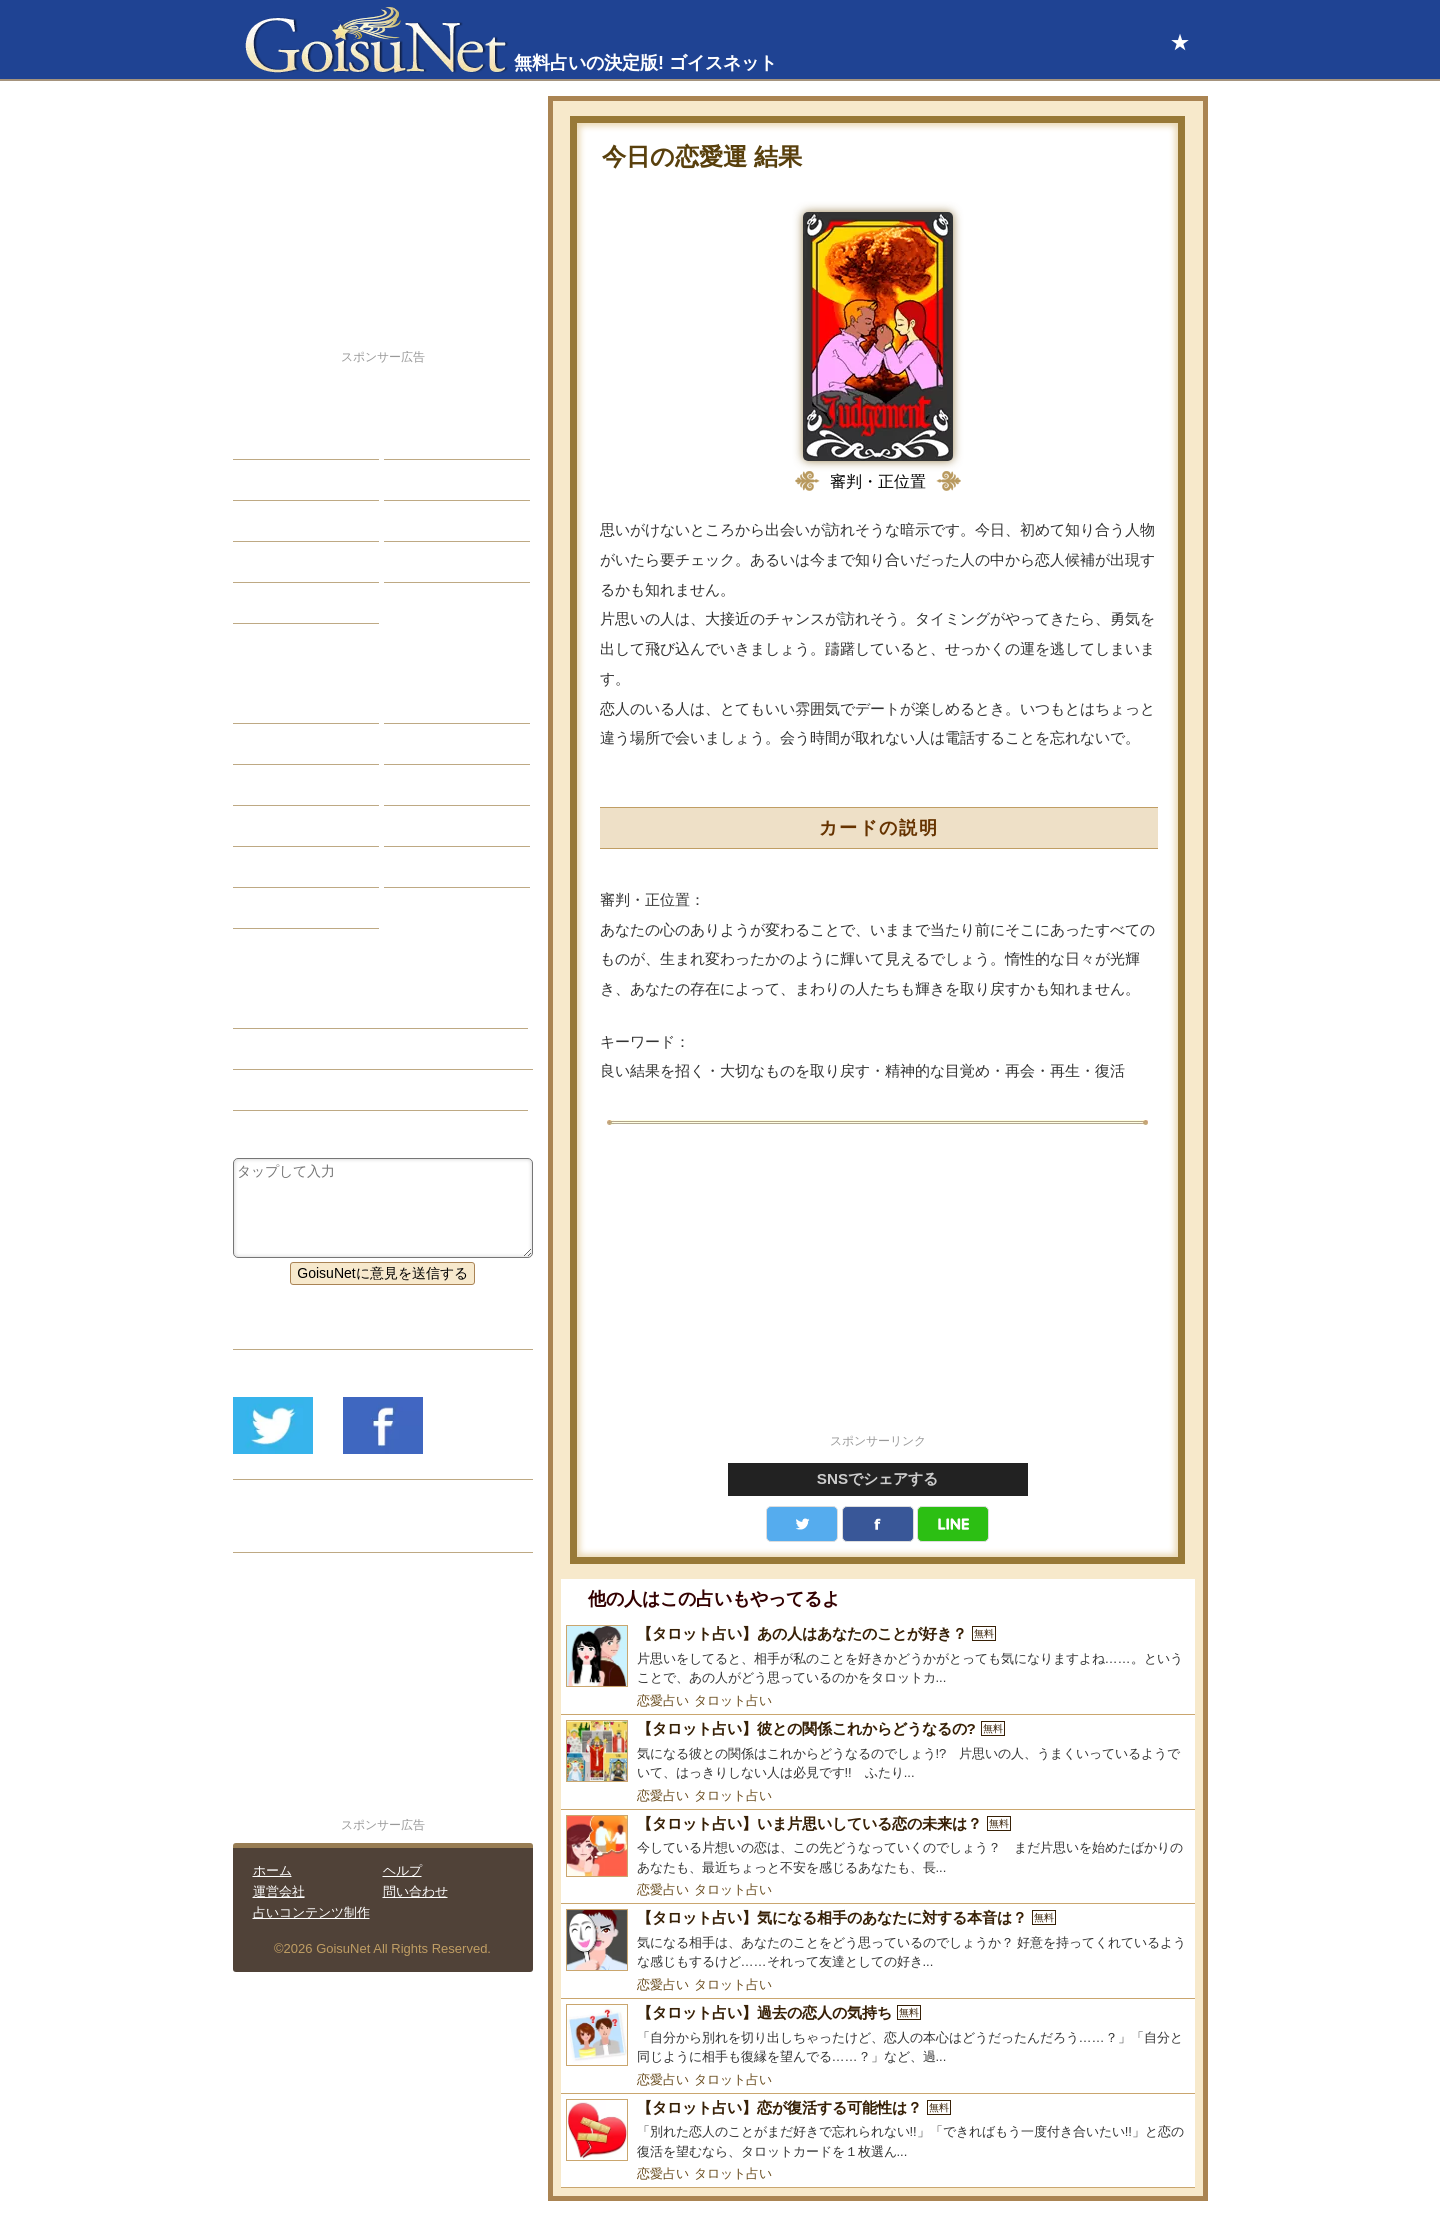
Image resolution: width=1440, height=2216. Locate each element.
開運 (262, 562)
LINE (953, 1524)
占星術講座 (283, 603)
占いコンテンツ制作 (311, 1912)
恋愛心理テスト (297, 867)
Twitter (802, 1524)
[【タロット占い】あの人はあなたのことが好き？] (878, 1656)
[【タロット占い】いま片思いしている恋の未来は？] (878, 1846)
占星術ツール (441, 703)
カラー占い (283, 785)
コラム (420, 826)
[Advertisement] (878, 1290)
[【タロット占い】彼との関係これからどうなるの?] (878, 1751)
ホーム (272, 1870)
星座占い (276, 703)
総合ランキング (448, 562)
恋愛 (262, 439)
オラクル (276, 826)
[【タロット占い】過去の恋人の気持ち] (878, 2035)
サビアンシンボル (304, 744)
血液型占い (434, 785)
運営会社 (279, 1891)
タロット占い (733, 1700)
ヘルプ (402, 1870)
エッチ (269, 521)
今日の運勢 (434, 480)
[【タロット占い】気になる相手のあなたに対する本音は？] (878, 1940)
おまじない (283, 908)
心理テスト (434, 867)
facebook (878, 1524)
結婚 (413, 439)
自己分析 (276, 480)
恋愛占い (663, 1700)
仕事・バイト (441, 521)
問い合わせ (415, 1891)
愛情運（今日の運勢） (318, 1049)
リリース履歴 (290, 1532)
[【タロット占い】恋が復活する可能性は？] (878, 2130)
